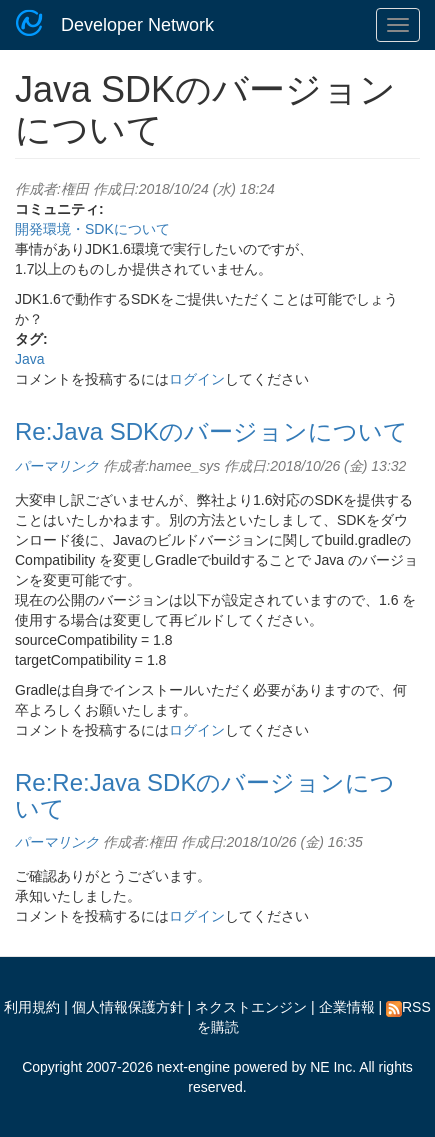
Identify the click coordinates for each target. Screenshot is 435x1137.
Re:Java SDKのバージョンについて (211, 431)
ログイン (197, 379)
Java (30, 359)
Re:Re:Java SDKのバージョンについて (205, 795)
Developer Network (137, 25)
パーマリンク (57, 466)
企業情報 (347, 1007)
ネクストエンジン (251, 1007)
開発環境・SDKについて (92, 229)
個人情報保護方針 (128, 1007)
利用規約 (32, 1007)
